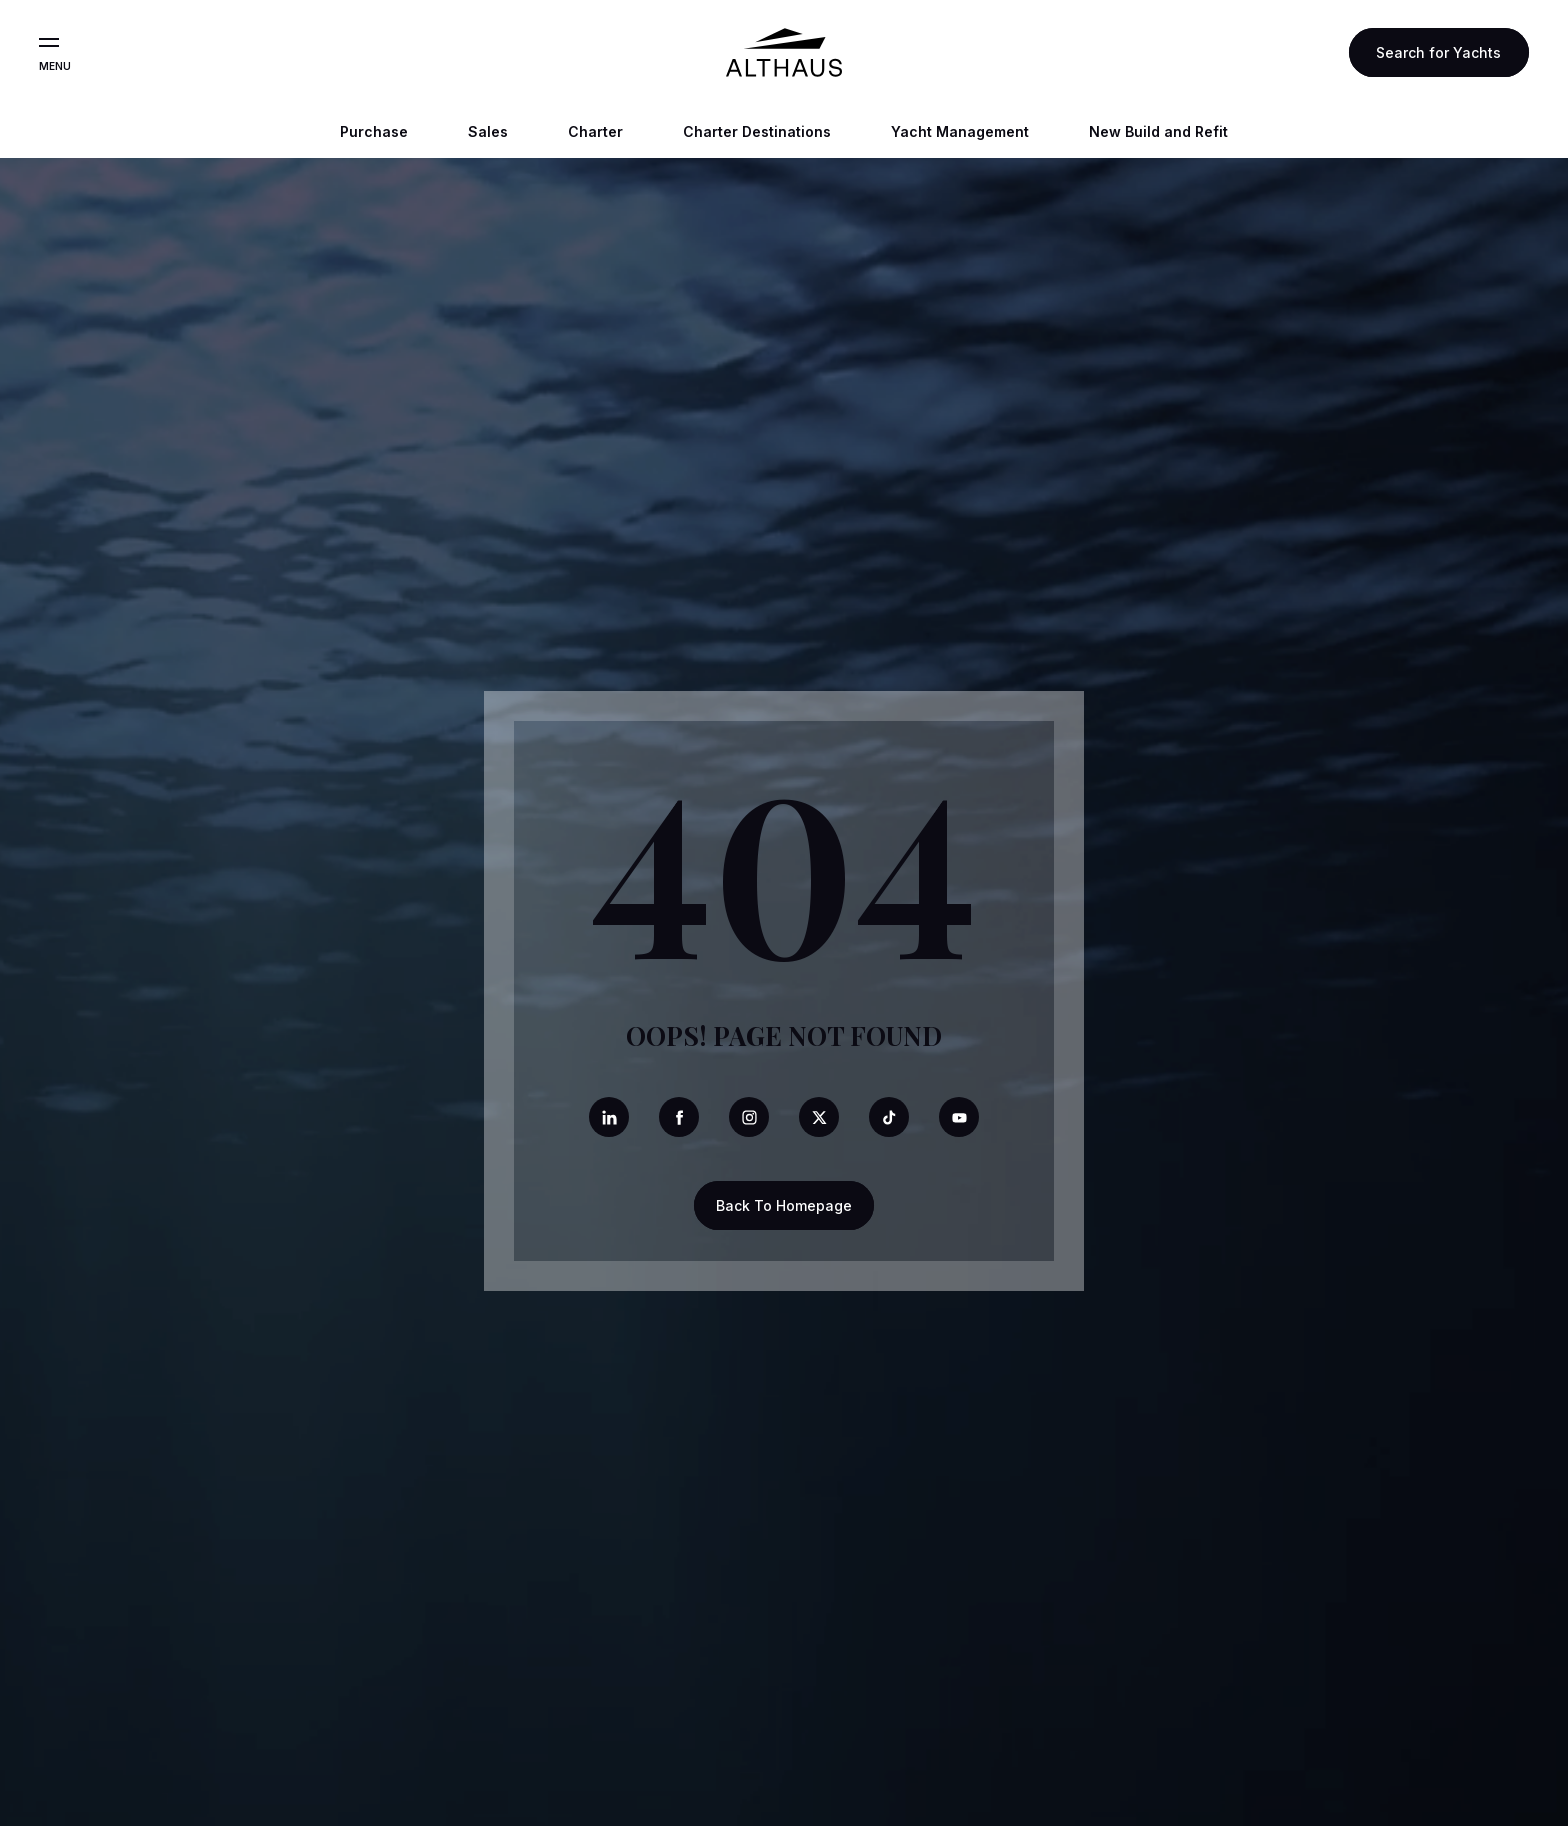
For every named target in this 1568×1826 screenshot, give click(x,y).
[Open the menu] (49, 43)
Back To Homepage (784, 1205)
